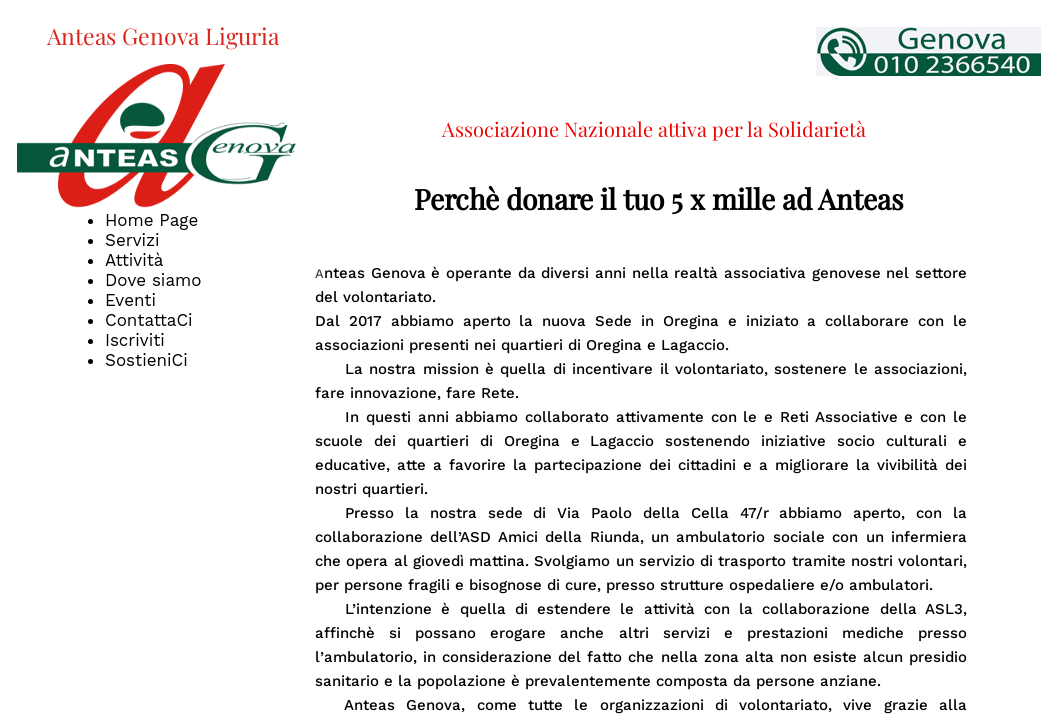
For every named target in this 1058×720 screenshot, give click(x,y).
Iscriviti (135, 340)
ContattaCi (149, 320)
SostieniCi (146, 360)
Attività (134, 260)
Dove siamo (153, 280)
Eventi (130, 300)
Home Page (151, 220)
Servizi (132, 240)
